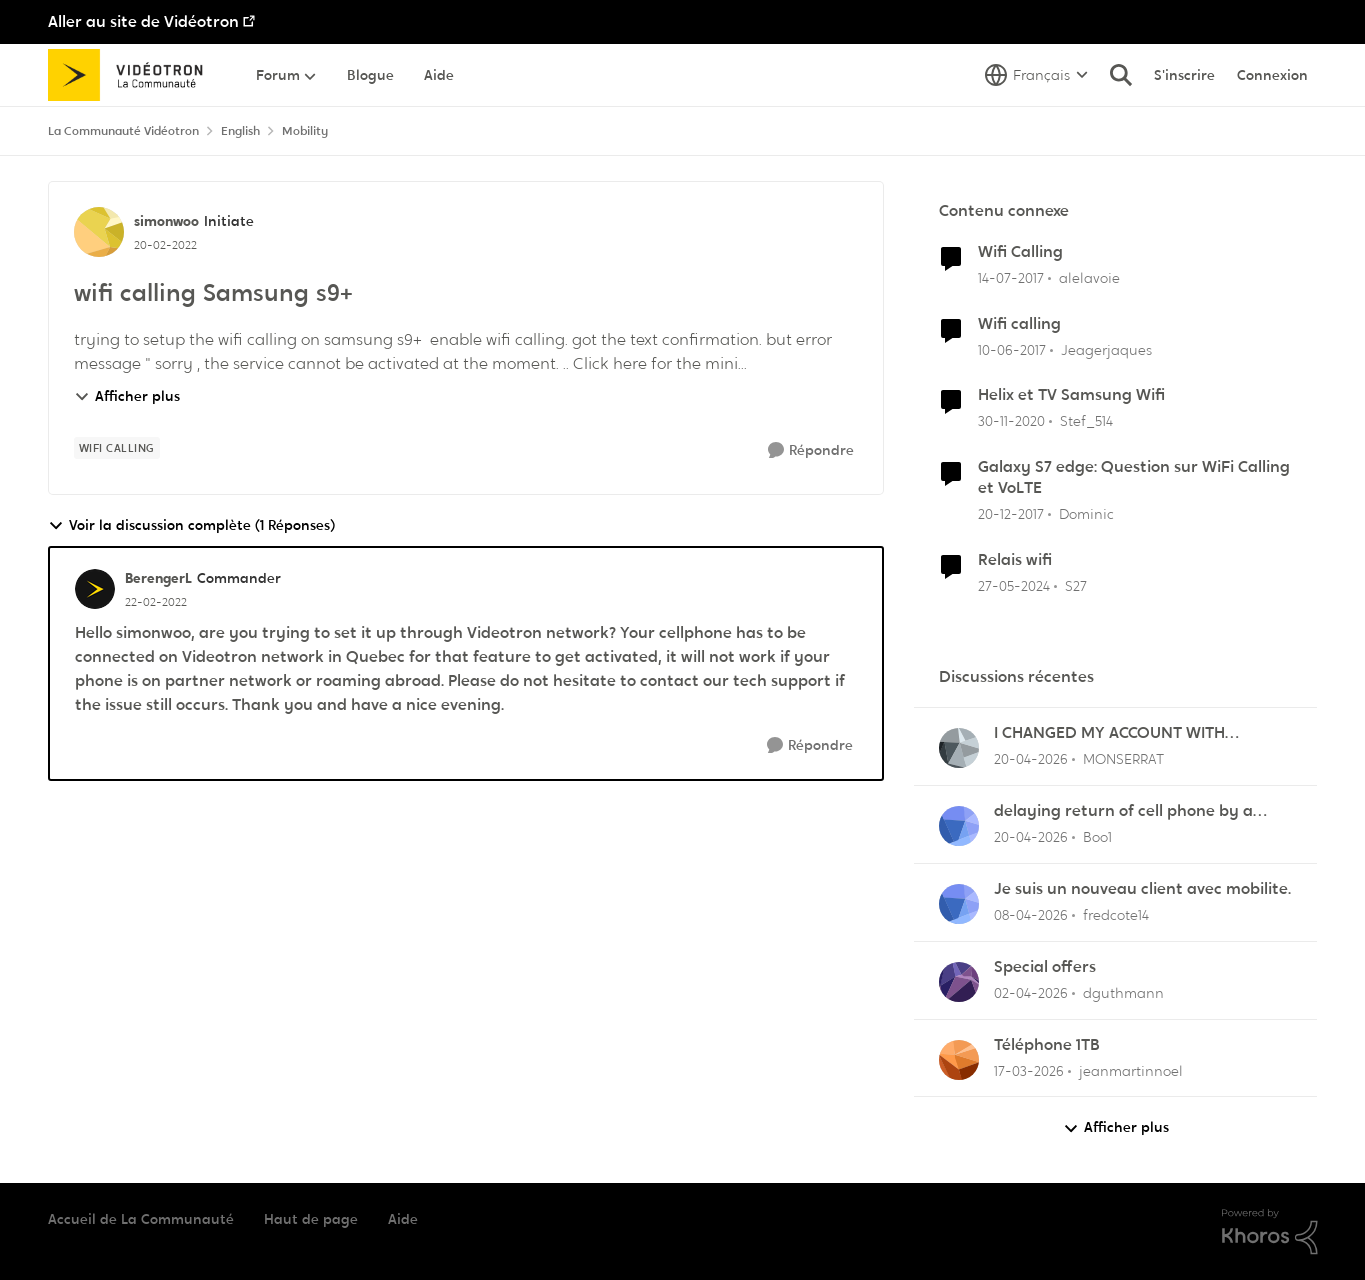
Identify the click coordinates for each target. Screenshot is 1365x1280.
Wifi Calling (1020, 252)
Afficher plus (127, 396)
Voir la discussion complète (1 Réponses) (191, 525)
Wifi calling (1019, 324)
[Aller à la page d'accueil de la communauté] (132, 75)
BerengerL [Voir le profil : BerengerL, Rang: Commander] (158, 578)
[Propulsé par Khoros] (1270, 1232)
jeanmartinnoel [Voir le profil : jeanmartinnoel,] (1131, 1070)
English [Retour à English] (240, 131)
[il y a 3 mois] (1031, 759)
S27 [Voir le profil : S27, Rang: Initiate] (1076, 586)
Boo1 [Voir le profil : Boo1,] (1097, 837)
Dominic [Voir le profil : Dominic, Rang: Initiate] (1086, 514)
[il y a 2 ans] (1014, 586)
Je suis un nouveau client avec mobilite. (1142, 889)
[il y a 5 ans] (1011, 421)
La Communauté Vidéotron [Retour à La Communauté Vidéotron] (123, 131)
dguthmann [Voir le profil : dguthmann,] (1123, 993)
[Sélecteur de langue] (1036, 75)
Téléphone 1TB (1047, 1045)
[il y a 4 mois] (1031, 915)
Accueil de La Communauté (141, 1219)
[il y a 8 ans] (1011, 514)
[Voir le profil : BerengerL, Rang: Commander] (95, 589)
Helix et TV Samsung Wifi (1071, 395)
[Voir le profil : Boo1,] (959, 826)
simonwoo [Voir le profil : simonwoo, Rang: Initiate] (166, 221)
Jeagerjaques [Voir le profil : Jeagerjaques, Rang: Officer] (1106, 349)
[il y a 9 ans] (1011, 278)
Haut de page (311, 1219)
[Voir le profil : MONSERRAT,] (959, 748)
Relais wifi (1015, 560)
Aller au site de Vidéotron (143, 21)
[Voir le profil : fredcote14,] (959, 904)
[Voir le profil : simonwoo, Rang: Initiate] (99, 232)
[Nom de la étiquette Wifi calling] (117, 448)
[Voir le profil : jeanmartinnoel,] (959, 1060)
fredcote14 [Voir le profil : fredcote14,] (1116, 915)
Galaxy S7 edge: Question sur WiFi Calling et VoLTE (1134, 477)
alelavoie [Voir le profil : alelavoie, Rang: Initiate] (1089, 278)
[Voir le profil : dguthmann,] (959, 982)
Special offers (1045, 967)
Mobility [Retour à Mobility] (305, 131)
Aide (403, 1219)
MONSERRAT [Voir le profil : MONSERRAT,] (1123, 759)
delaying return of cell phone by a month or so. (1123, 811)
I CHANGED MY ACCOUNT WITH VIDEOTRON (1109, 733)
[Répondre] (811, 450)
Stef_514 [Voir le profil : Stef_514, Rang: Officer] (1086, 421)
